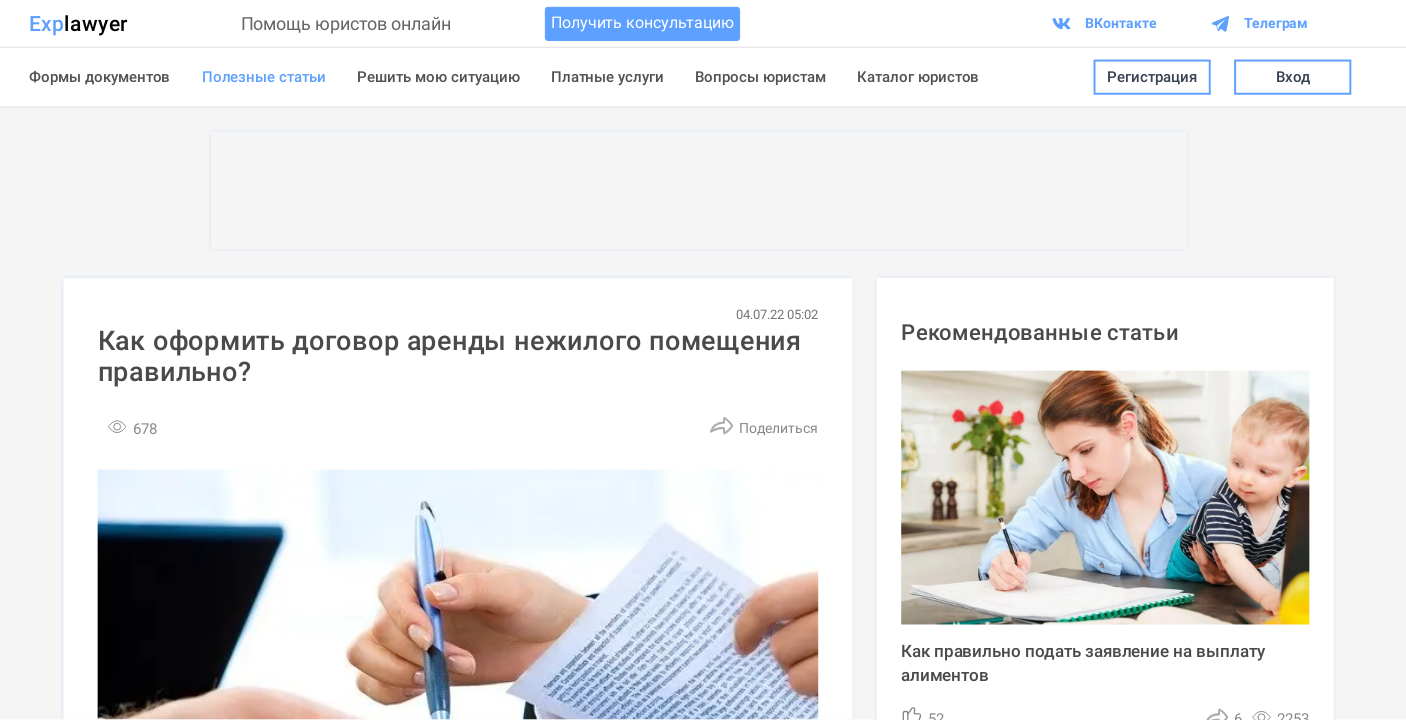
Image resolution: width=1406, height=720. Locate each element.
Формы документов (99, 77)
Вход (1292, 77)
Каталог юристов (918, 77)
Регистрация (1152, 77)
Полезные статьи (264, 77)
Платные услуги (608, 77)
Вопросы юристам (760, 77)
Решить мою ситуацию (438, 77)
